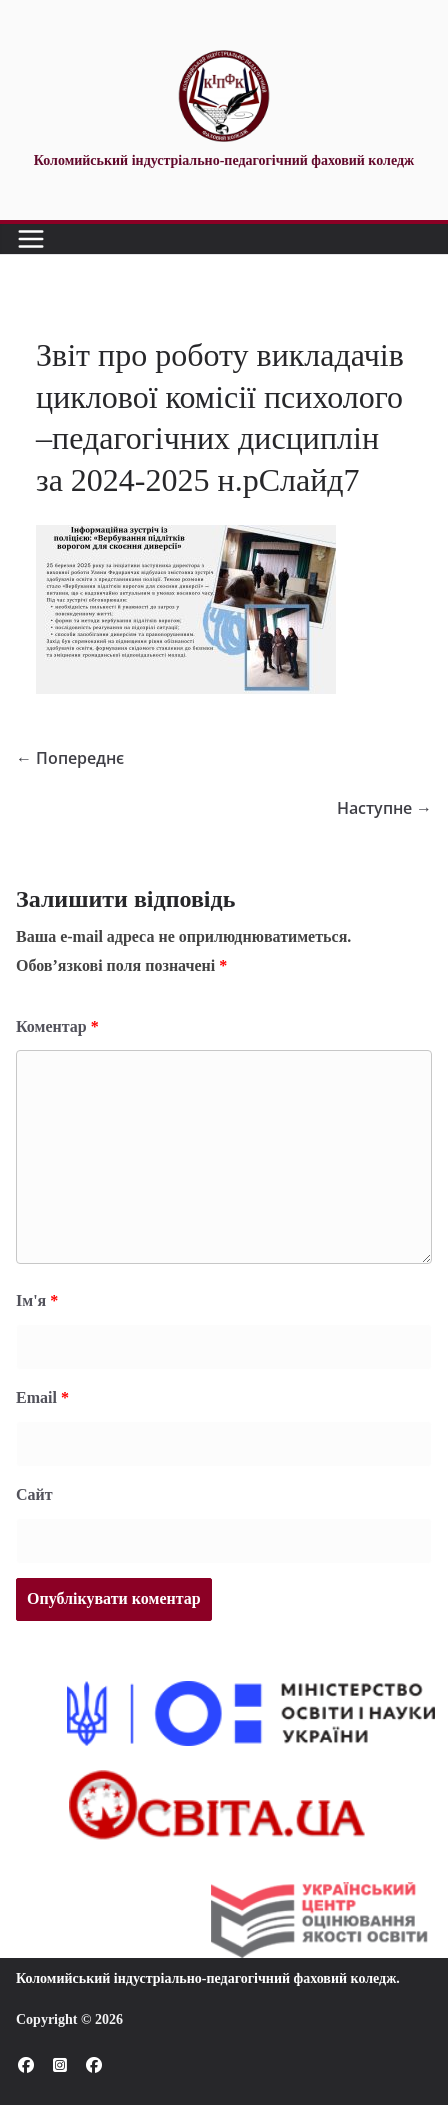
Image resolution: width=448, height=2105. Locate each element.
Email (42, 1397)
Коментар (57, 1026)
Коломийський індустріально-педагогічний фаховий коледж (206, 1978)
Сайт (34, 1494)
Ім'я (37, 1300)
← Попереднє (70, 758)
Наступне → (384, 808)
